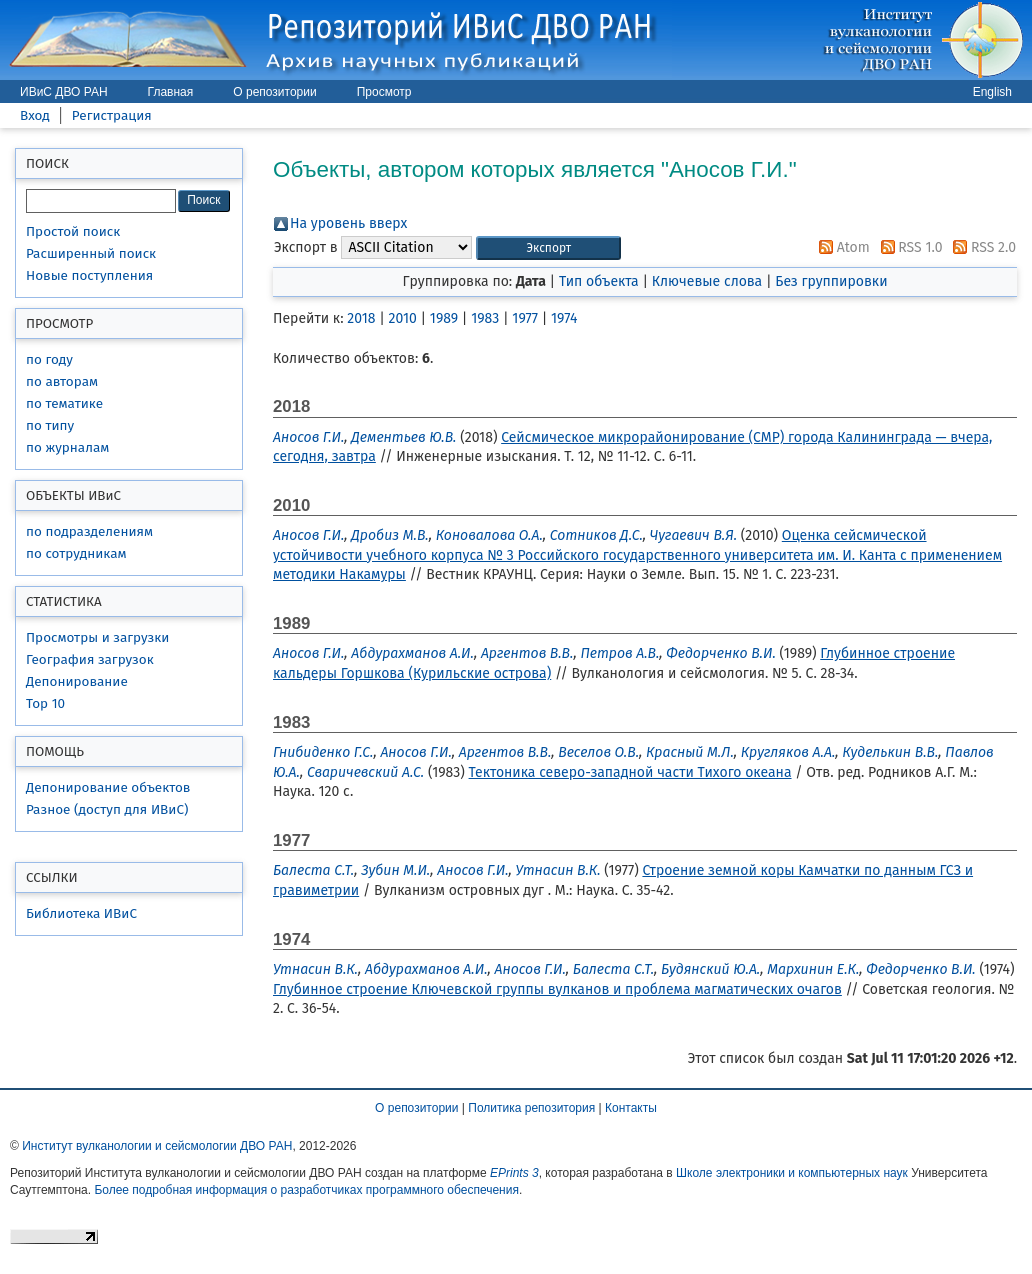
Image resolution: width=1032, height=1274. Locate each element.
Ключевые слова (707, 281)
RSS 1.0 (908, 247)
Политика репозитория (531, 1108)
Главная (171, 92)
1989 (444, 318)
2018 (361, 318)
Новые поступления (89, 275)
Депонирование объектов (108, 787)
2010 (402, 318)
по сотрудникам (76, 553)
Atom (841, 247)
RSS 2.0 (981, 247)
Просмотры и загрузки (97, 637)
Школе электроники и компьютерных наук (792, 1173)
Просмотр (384, 92)
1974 (564, 318)
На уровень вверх (348, 223)
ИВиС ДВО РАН (64, 92)
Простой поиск (73, 231)
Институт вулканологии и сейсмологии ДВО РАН (157, 1146)
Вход (35, 115)
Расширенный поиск (91, 253)
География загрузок (90, 659)
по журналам (67, 447)
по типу (50, 425)
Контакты (631, 1108)
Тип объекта (599, 281)
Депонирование (77, 681)
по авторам (62, 381)
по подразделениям (89, 531)
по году (49, 359)
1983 (485, 318)
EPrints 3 (514, 1173)
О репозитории (274, 92)
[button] (548, 248)
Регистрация (112, 115)
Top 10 (45, 703)
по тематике (64, 403)
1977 (525, 318)
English (992, 92)
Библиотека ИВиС (81, 913)
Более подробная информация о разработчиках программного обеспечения (306, 1190)
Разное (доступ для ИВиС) (107, 809)
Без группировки (831, 281)
